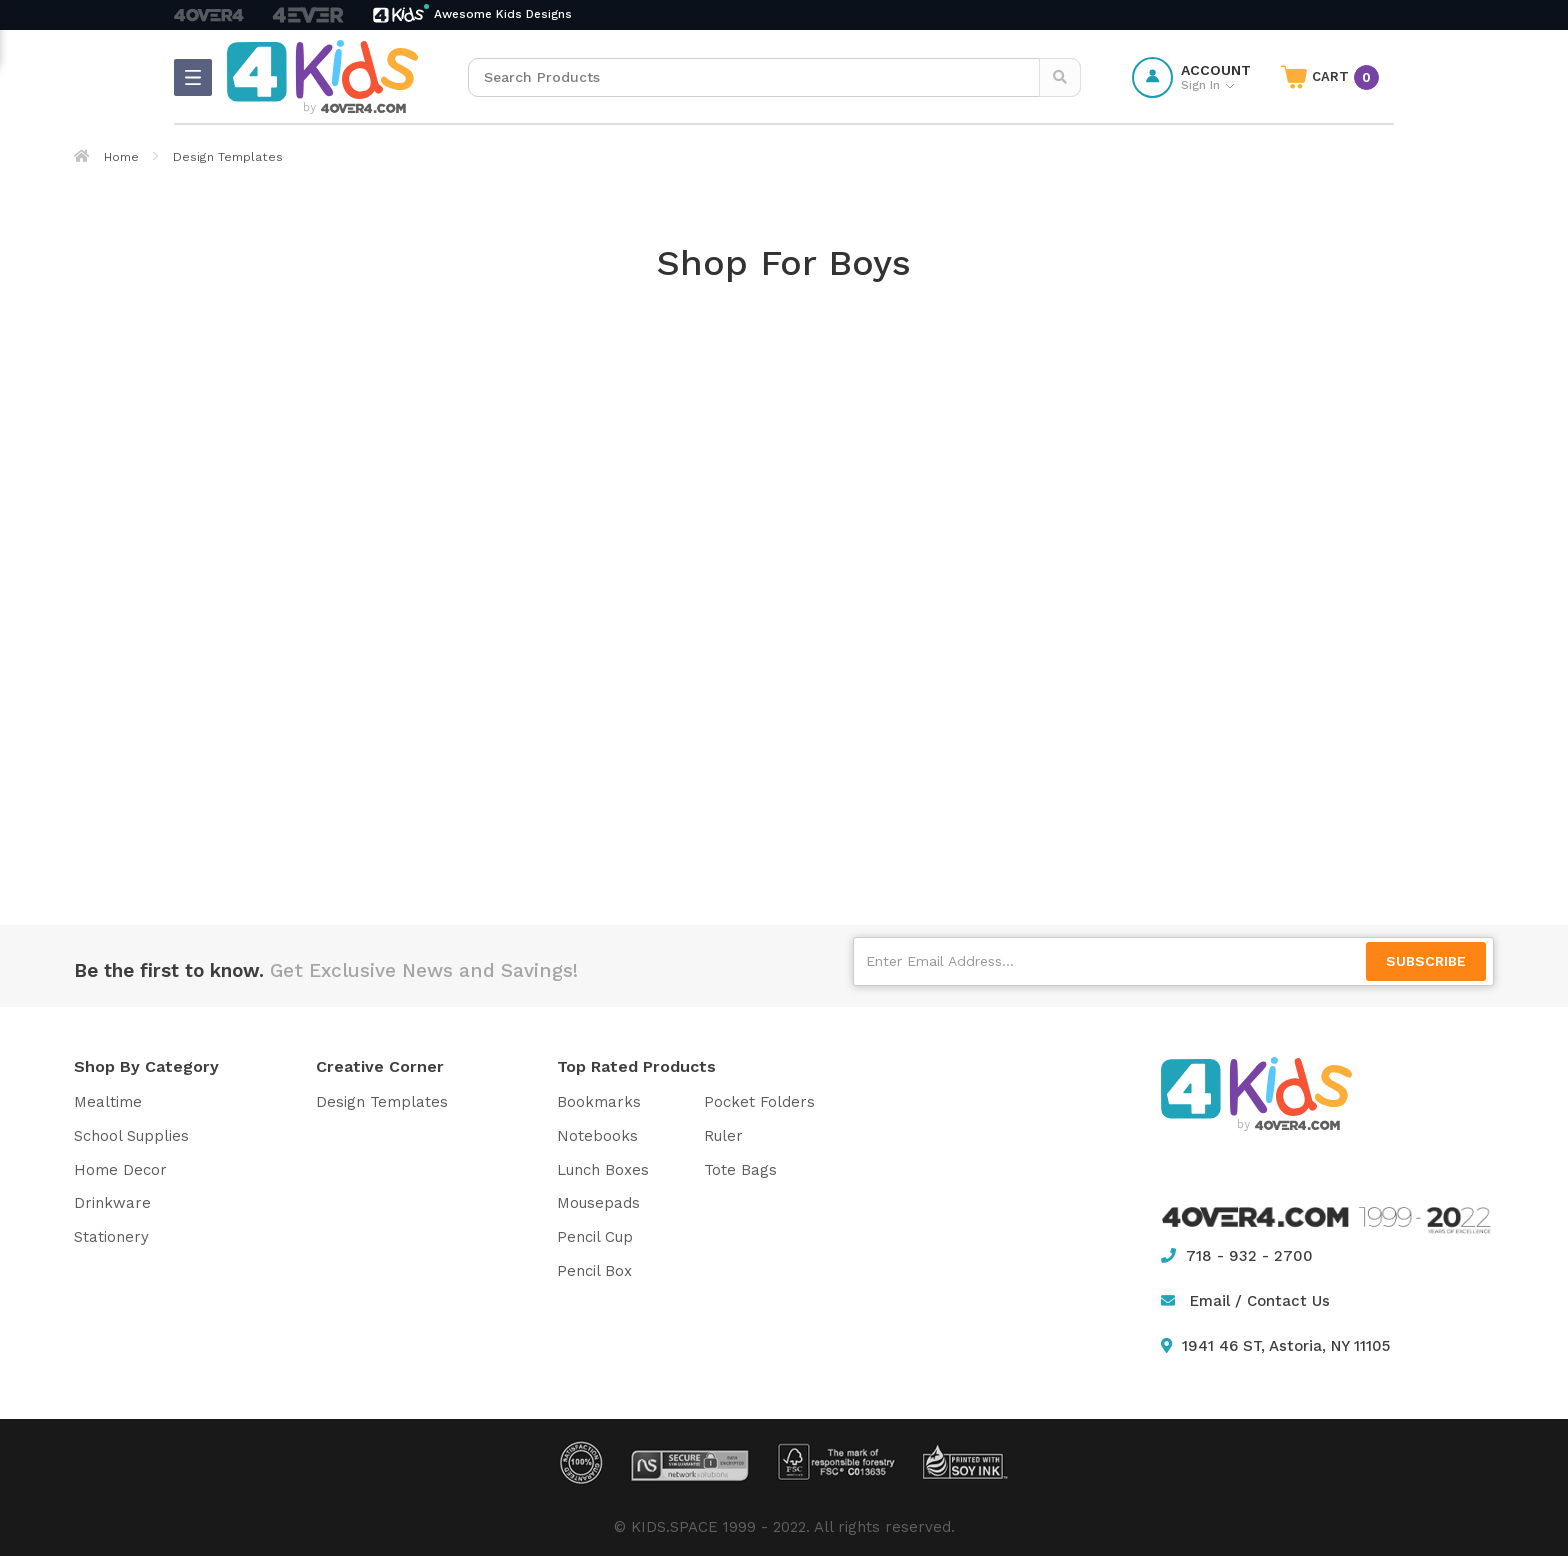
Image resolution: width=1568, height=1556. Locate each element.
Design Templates (382, 1102)
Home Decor (120, 1170)
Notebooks (597, 1136)
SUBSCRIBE (1426, 961)
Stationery (111, 1237)
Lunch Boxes (603, 1170)
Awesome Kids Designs (503, 14)
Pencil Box (594, 1271)
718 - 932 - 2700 (1237, 1256)
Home (106, 157)
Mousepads (598, 1203)
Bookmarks (599, 1102)
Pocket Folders (759, 1102)
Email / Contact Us (1260, 1301)
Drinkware (112, 1203)
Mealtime (108, 1102)
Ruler (723, 1136)
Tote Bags (740, 1170)
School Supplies (131, 1136)
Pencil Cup (595, 1237)
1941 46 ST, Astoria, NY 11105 (1275, 1346)
